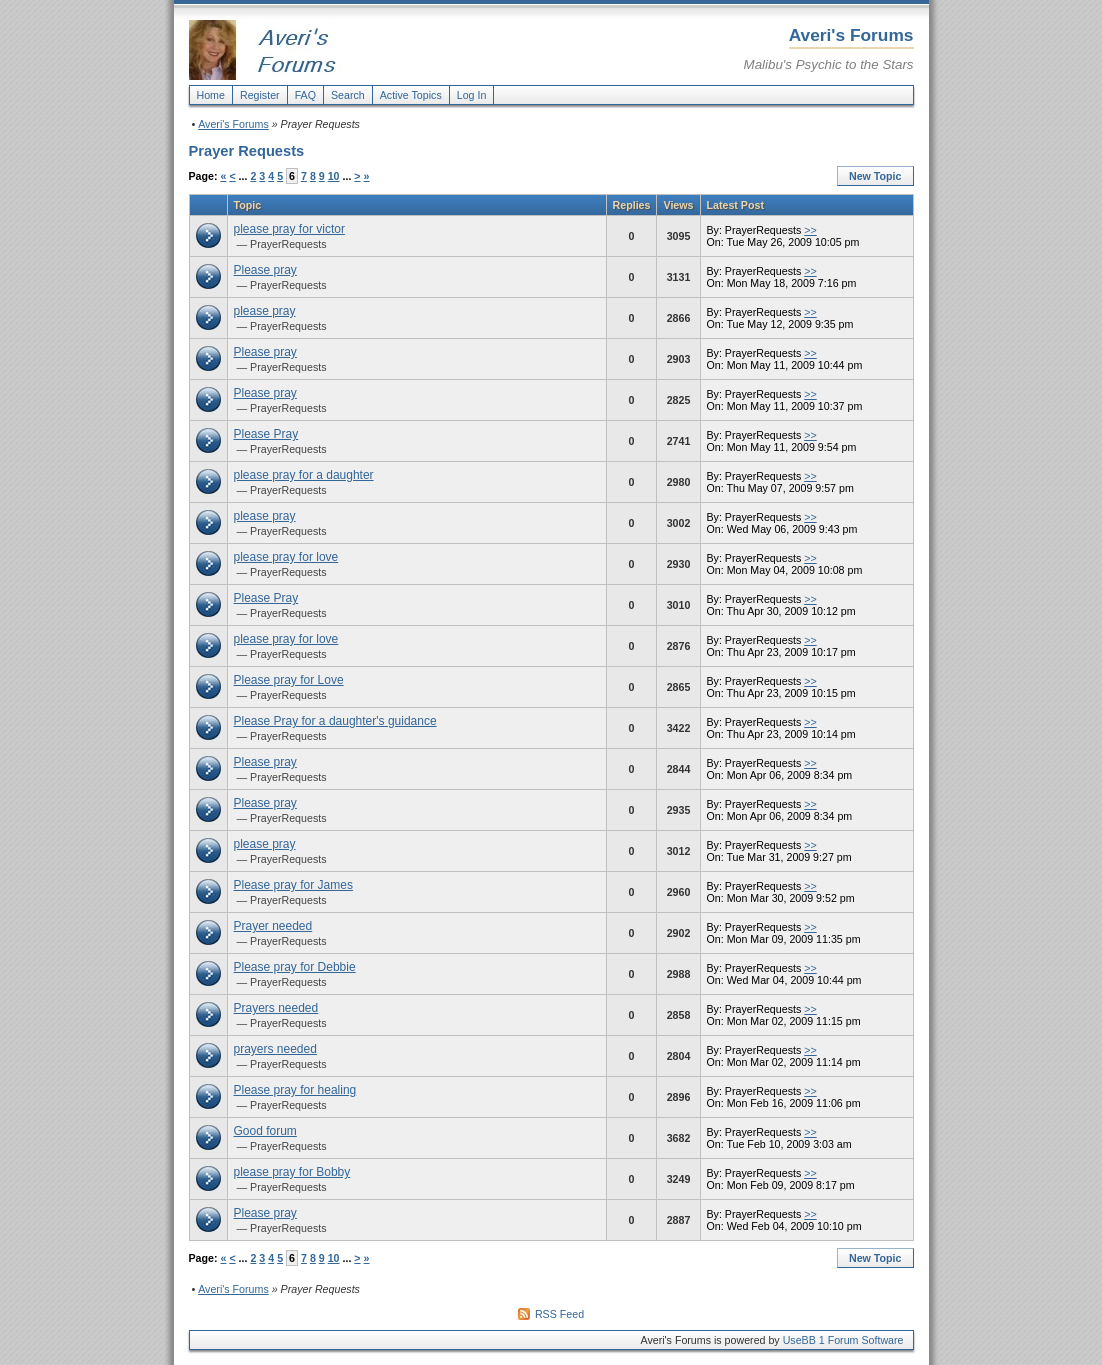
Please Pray (266, 434)
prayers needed (275, 1049)
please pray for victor (289, 229)
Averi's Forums (233, 124)
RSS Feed (559, 1314)
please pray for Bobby (292, 1172)
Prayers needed (276, 1008)
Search (348, 95)
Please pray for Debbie (295, 967)
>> (810, 230)
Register (260, 95)
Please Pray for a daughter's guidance (335, 721)
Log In (472, 95)
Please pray (265, 270)
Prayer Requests (247, 151)
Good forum (265, 1131)
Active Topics (411, 95)
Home (211, 95)
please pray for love (286, 557)
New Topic (875, 176)
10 (334, 176)
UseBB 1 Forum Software (843, 1340)
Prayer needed (273, 926)
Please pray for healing (295, 1090)
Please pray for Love (289, 680)
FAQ (305, 95)
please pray (265, 311)
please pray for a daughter (304, 475)
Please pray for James (293, 885)
